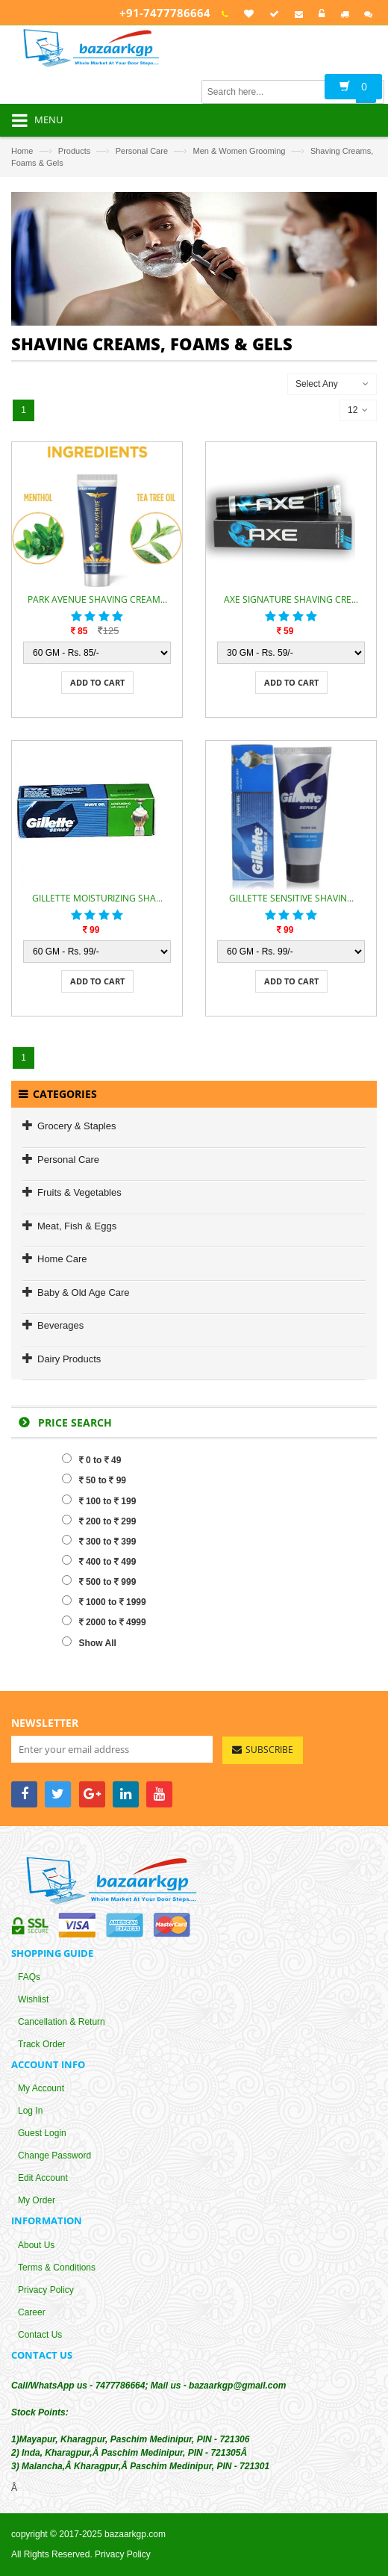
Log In (30, 2111)
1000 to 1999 (104, 1601)
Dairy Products (69, 1359)
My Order (36, 2201)
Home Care (62, 1258)
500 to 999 (99, 1581)
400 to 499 (99, 1561)
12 (358, 410)
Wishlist (33, 2000)
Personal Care (142, 150)
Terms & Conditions (57, 2267)
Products (74, 150)
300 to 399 (99, 1541)
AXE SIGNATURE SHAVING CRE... (291, 599)
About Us (36, 2245)
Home (22, 150)
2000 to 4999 (104, 1621)
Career (32, 2312)
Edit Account (43, 2178)
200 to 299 (99, 1521)
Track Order (42, 2045)
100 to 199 (99, 1500)
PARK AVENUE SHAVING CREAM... (97, 599)
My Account (41, 2089)
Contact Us (40, 2335)
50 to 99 (94, 1480)
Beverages (60, 1325)
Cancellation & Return (61, 2022)
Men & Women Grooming (239, 150)
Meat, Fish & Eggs (76, 1226)
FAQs (29, 1978)
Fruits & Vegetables (79, 1192)
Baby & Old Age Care (83, 1292)
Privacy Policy (46, 2290)
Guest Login (42, 2134)
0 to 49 (92, 1459)
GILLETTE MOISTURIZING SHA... (97, 898)
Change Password (54, 2156)
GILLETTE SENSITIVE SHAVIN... (291, 898)
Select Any (316, 384)
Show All (89, 1642)
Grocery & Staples (76, 1126)
